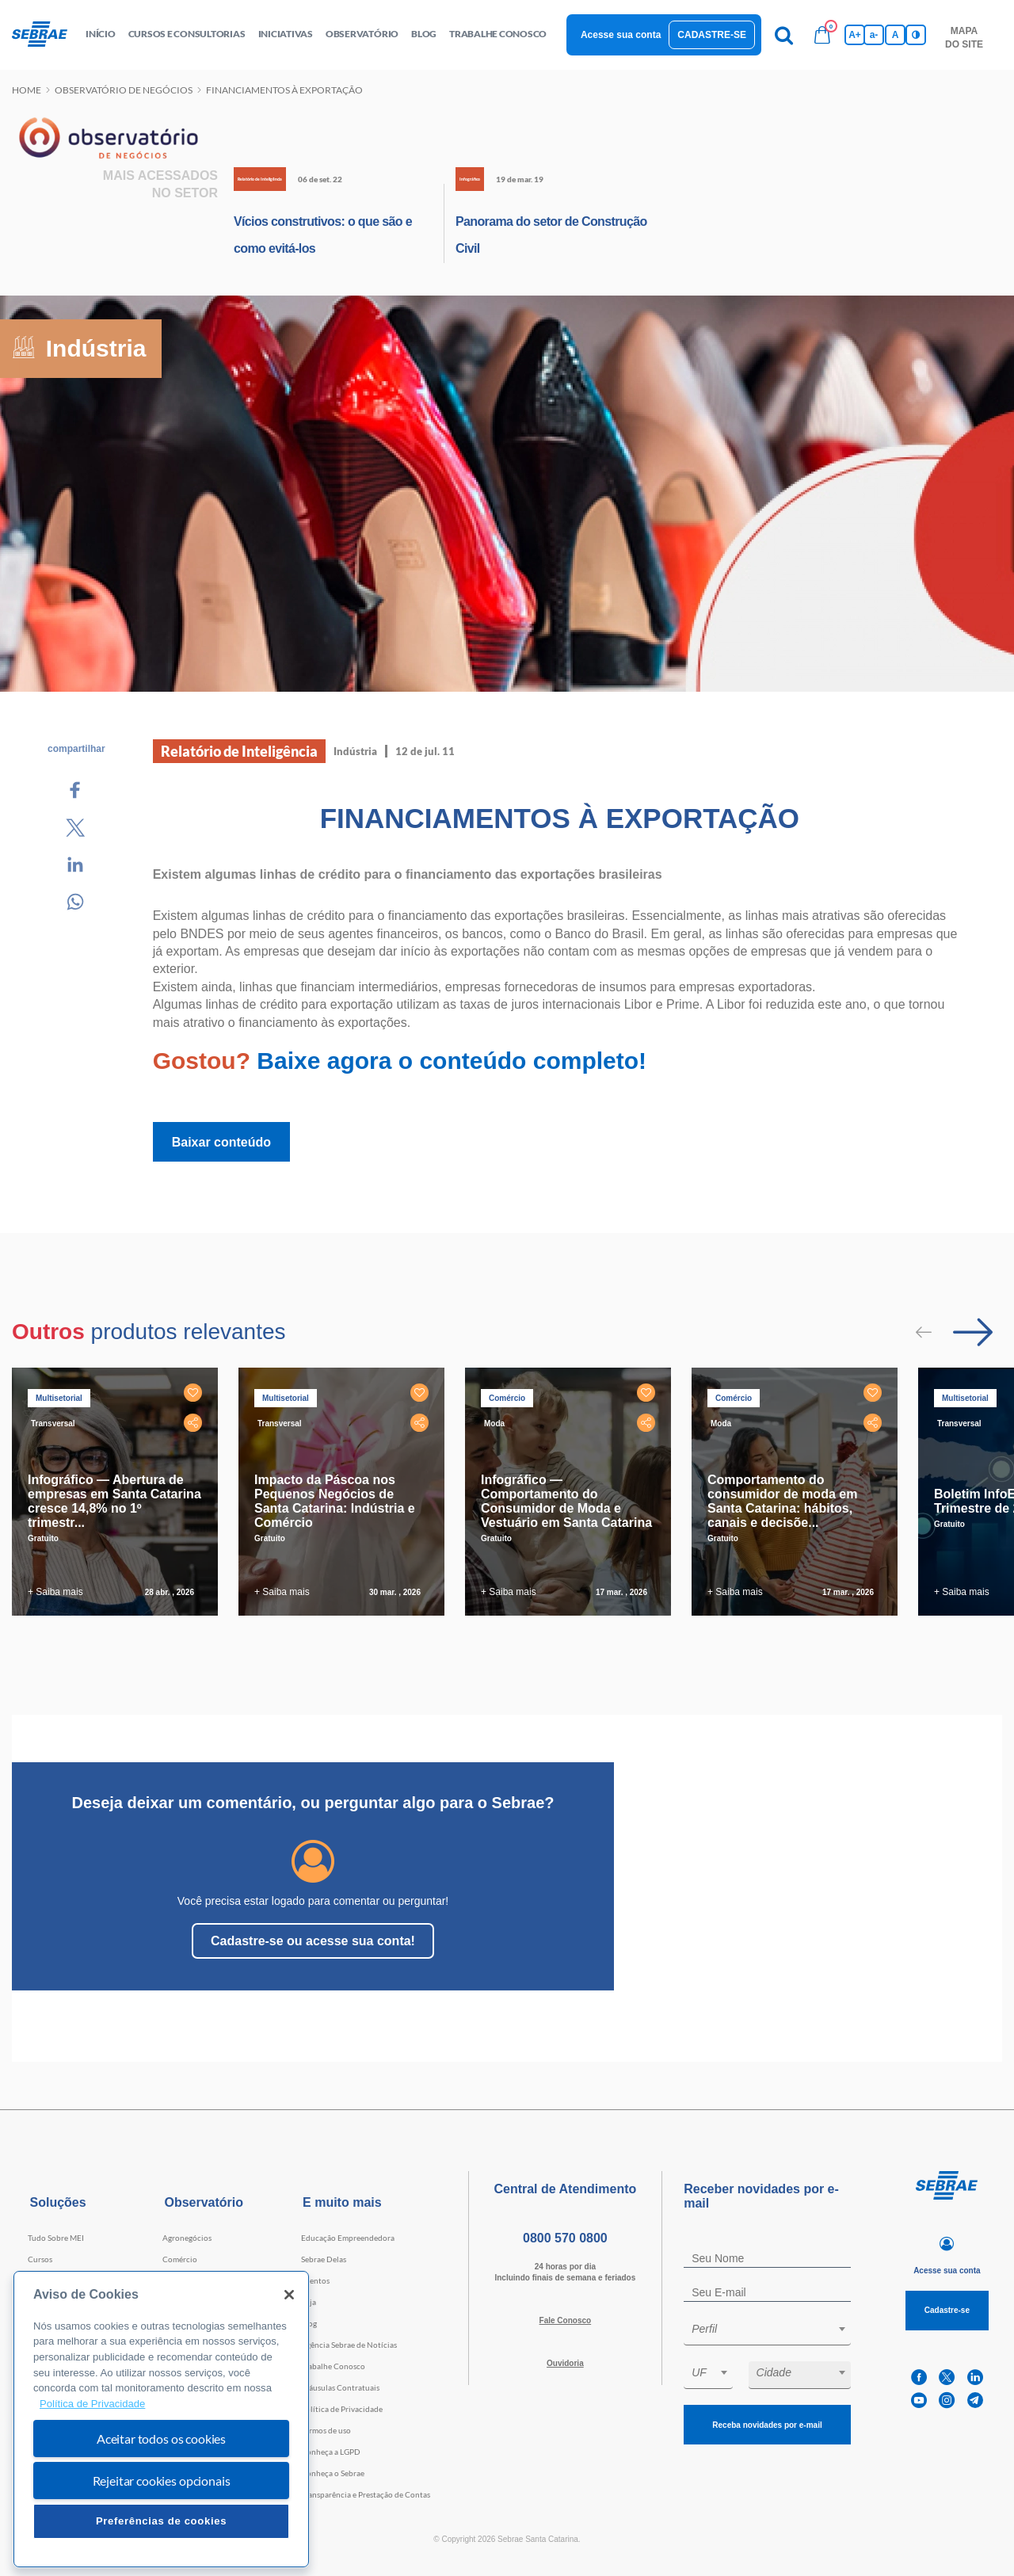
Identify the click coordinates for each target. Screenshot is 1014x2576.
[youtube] (919, 2400)
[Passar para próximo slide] (972, 1332)
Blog (309, 2323)
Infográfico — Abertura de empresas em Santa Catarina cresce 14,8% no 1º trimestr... (114, 1501)
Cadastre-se (711, 34)
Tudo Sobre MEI (56, 2237)
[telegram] (975, 2400)
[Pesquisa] (784, 35)
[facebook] (919, 2377)
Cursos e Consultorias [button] (187, 34)
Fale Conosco (565, 2320)
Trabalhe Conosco (333, 2366)
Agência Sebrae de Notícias (349, 2344)
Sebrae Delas (323, 2259)
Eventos (315, 2280)
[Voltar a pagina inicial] (45, 34)
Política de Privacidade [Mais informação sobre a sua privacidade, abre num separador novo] (92, 2404)
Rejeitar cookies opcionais (162, 2480)
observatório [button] (362, 34)
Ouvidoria (565, 2363)
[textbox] (775, 2329)
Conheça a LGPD (330, 2451)
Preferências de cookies (161, 2521)
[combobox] (767, 2331)
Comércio (179, 2259)
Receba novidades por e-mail (766, 2425)
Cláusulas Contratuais (340, 2387)
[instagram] (947, 2400)
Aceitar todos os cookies (161, 2438)
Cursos (40, 2259)
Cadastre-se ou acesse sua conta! (313, 1941)
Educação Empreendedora (348, 2237)
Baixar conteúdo (221, 1142)
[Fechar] (289, 2294)
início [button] (101, 34)
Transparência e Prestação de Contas (365, 2494)
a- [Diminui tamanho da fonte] (874, 34)
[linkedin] (975, 2377)
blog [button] (423, 34)
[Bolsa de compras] (822, 35)
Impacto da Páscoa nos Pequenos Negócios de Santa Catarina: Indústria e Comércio (334, 1501)
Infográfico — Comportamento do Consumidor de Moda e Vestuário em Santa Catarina (566, 1501)
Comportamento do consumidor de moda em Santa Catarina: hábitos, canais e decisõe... (782, 1501)
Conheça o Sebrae (332, 2473)
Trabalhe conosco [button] (498, 34)
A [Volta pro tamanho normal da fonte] (895, 34)
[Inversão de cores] (915, 35)
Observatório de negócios (124, 90)
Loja (308, 2302)
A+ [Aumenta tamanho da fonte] (854, 34)
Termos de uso (326, 2430)
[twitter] (947, 2377)
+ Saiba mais (55, 1591)
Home (26, 90)
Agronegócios (187, 2237)
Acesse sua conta (621, 34)
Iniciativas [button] (285, 34)
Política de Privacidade (342, 2409)
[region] (161, 2419)
